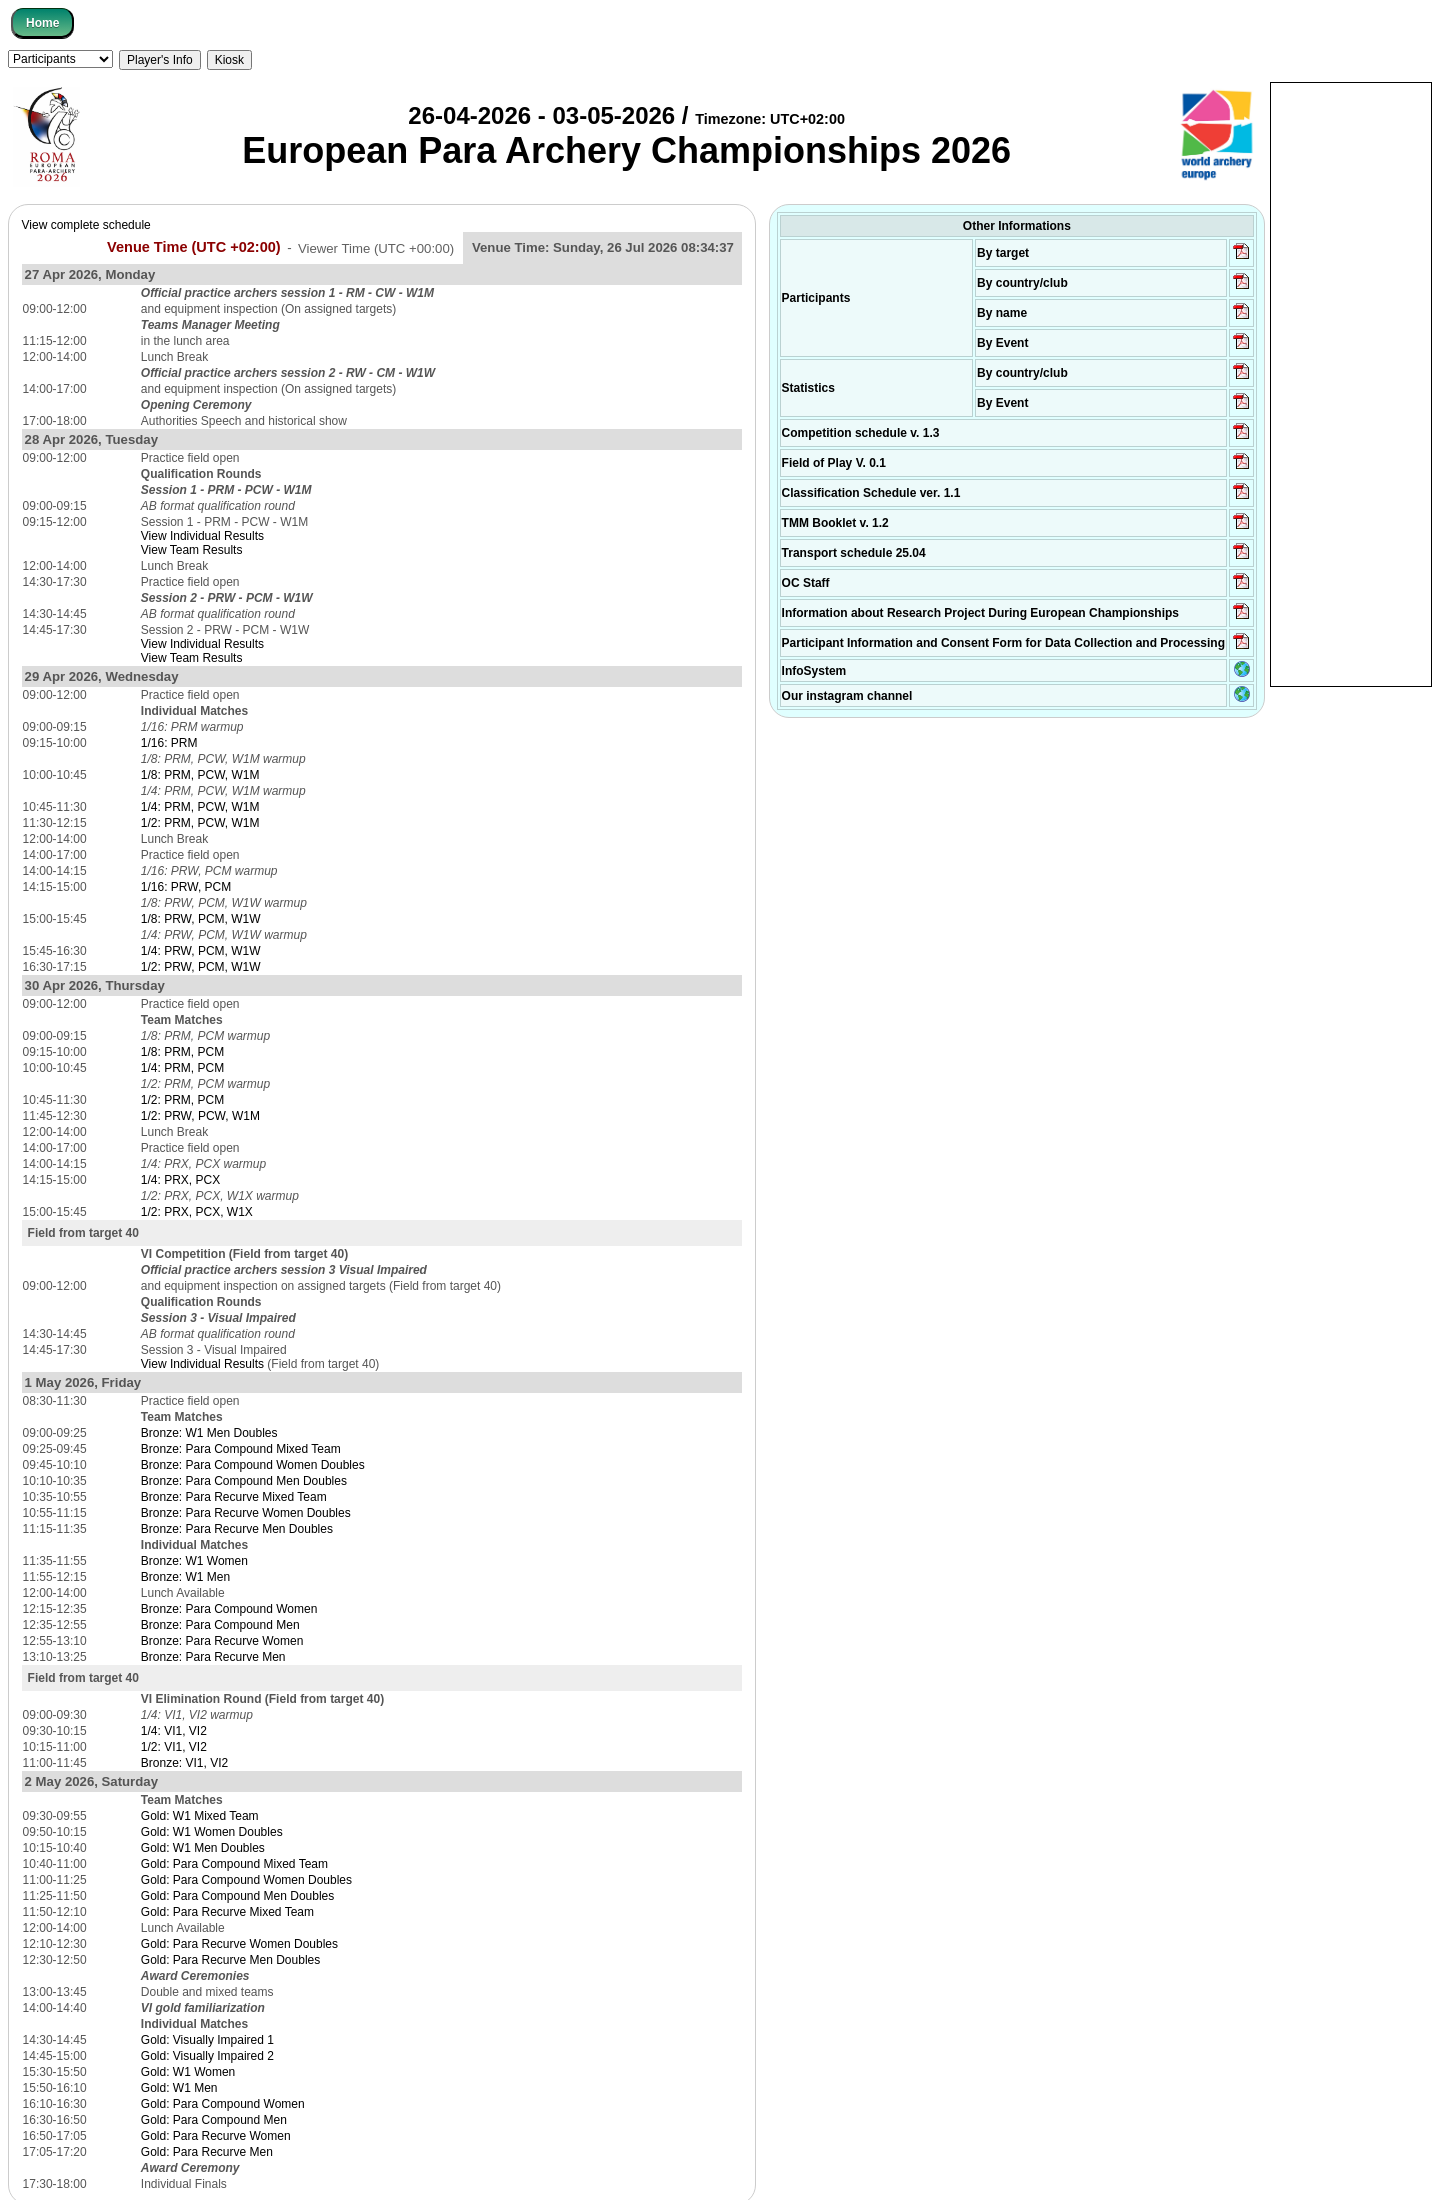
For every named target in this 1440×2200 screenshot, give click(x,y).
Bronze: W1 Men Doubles (209, 1433)
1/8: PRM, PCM (182, 1052)
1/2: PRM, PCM (182, 1100)
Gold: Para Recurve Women (216, 2136)
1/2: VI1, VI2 (174, 1747)
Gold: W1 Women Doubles (212, 1832)
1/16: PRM (169, 743)
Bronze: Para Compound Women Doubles (253, 1465)
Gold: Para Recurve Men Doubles (230, 1960)
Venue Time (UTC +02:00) (194, 247)
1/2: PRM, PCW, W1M (200, 823)
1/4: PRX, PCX (180, 1180)
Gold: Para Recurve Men (207, 2152)
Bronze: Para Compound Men (220, 1625)
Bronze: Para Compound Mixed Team (241, 1449)
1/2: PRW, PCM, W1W (201, 967)
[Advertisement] (1351, 383)
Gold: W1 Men (179, 2088)
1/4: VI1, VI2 (174, 1731)
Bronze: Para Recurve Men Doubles (237, 1529)
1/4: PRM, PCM (182, 1068)
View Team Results (192, 550)
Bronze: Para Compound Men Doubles (244, 1481)
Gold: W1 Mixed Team (200, 1816)
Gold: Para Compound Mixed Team (234, 1864)
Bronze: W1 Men (185, 1577)
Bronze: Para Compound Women (229, 1609)
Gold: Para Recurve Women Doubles (239, 1944)
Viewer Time (376, 247)
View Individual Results (202, 536)
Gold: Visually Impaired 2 (207, 2056)
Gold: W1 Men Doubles (203, 1848)
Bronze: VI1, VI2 (184, 1763)
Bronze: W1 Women (194, 1561)
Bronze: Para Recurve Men (213, 1657)
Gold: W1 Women (188, 2072)
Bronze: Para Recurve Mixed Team (234, 1497)
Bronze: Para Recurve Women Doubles (246, 1513)
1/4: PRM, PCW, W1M (200, 807)
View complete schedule (86, 225)
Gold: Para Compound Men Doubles (237, 1896)
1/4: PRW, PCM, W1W (201, 951)
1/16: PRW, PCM (186, 887)
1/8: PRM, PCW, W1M (200, 775)
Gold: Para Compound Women (223, 2104)
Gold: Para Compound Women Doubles (246, 1880)
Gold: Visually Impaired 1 (207, 2040)
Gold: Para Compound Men (214, 2120)
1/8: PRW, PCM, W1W (201, 919)
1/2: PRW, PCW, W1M (200, 1116)
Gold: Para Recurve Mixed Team (227, 1912)
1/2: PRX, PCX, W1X (197, 1212)
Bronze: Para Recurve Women (222, 1641)
